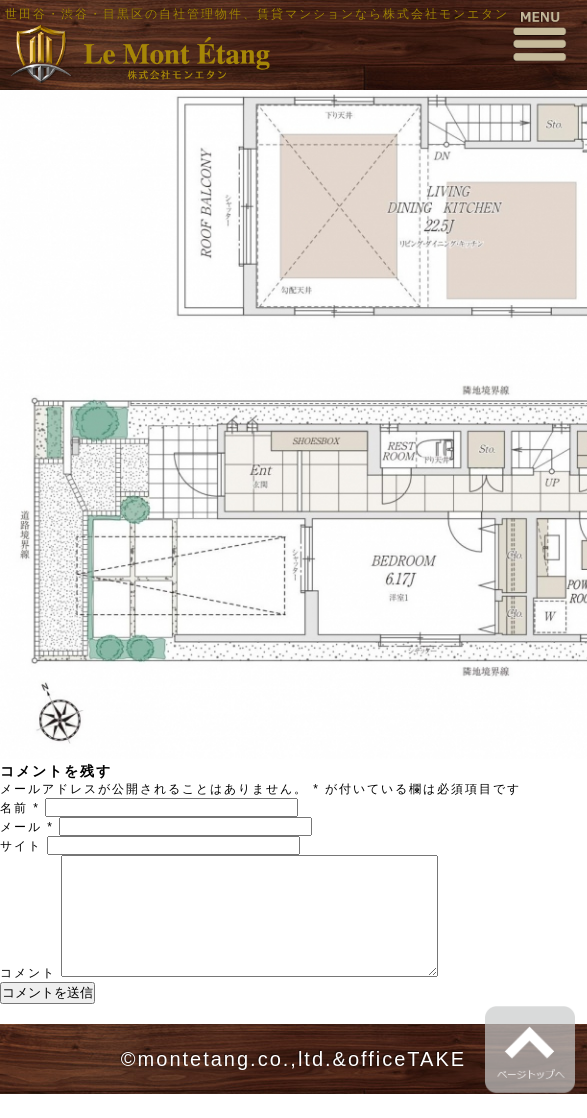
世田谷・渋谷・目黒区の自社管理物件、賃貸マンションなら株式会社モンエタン (257, 14)
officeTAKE (407, 1083)
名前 (20, 808)
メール (27, 827)
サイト (21, 846)
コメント (28, 997)
